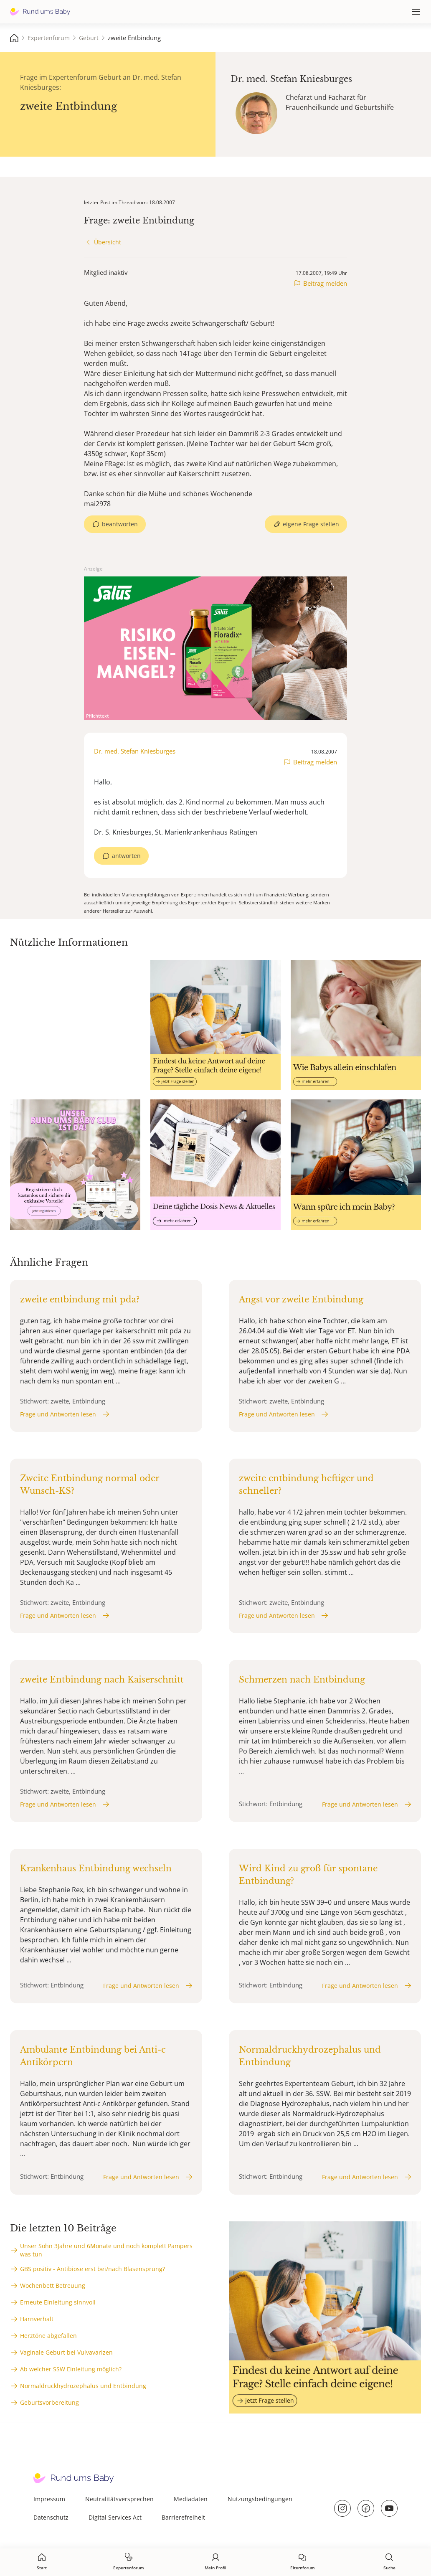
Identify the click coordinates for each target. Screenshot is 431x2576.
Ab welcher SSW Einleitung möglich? (71, 2369)
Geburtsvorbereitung (49, 2402)
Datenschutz (50, 2517)
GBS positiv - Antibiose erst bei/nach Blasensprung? (92, 2269)
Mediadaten (191, 2499)
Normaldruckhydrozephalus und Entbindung (83, 2386)
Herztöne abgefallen (48, 2336)
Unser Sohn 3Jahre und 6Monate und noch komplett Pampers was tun (106, 2250)
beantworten (120, 524)
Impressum (49, 2499)
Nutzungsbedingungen (260, 2499)
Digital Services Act (115, 2517)
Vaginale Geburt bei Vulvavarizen (66, 2352)
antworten (126, 856)
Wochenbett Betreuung (52, 2285)
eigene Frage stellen (311, 524)
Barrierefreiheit (183, 2517)
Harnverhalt (36, 2319)
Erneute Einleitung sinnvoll (58, 2302)
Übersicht (107, 242)
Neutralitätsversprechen (119, 2499)
